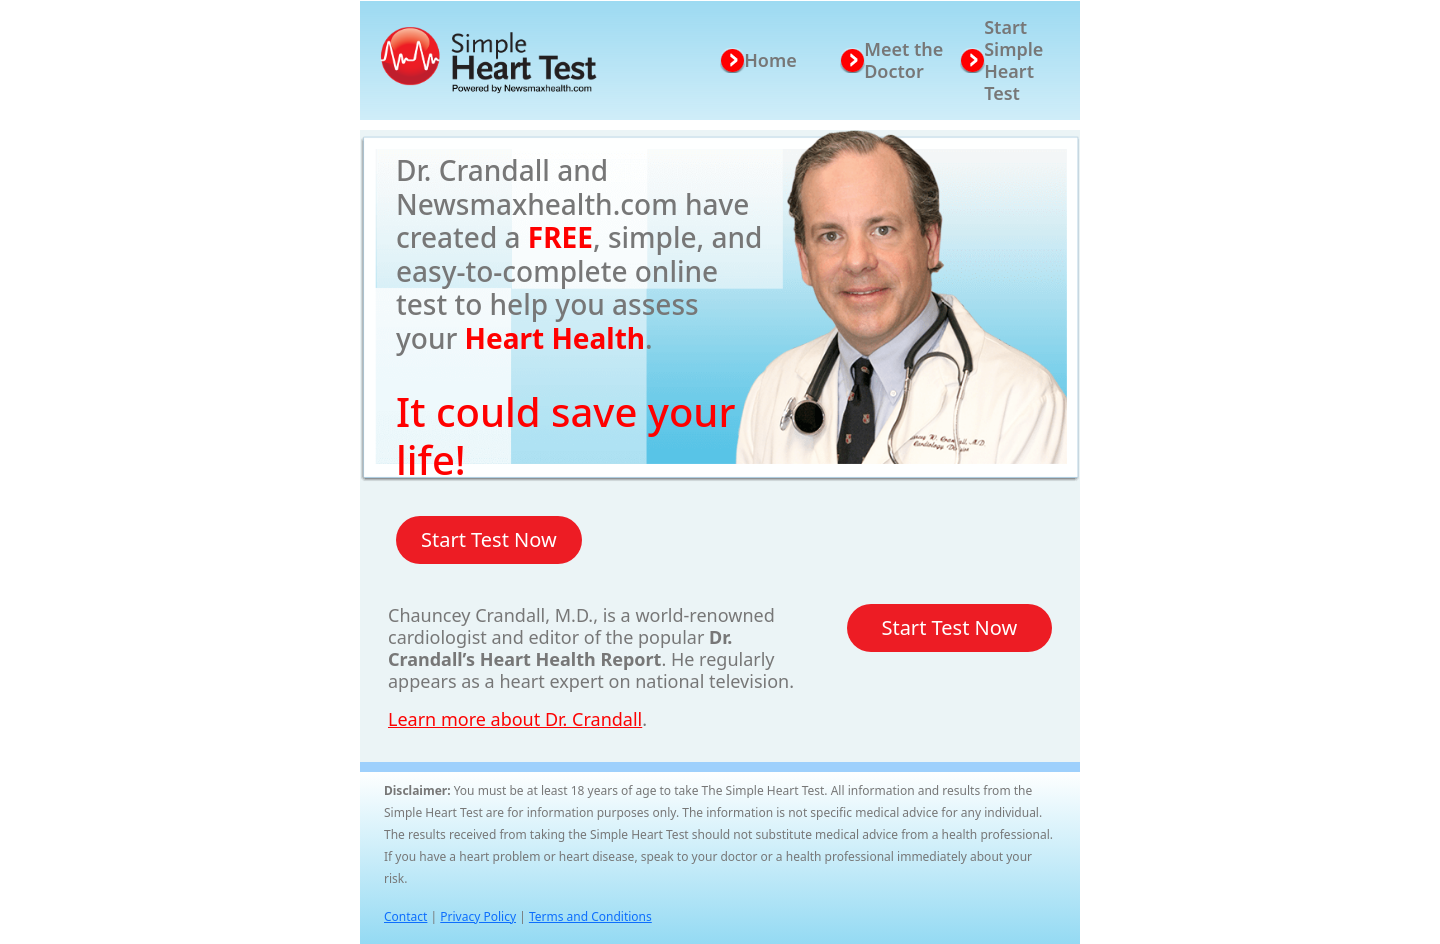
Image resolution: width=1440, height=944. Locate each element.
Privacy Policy (478, 916)
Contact (405, 916)
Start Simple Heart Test (1013, 60)
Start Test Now (489, 539)
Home (770, 60)
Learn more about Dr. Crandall (515, 719)
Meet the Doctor (903, 60)
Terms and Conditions (590, 916)
